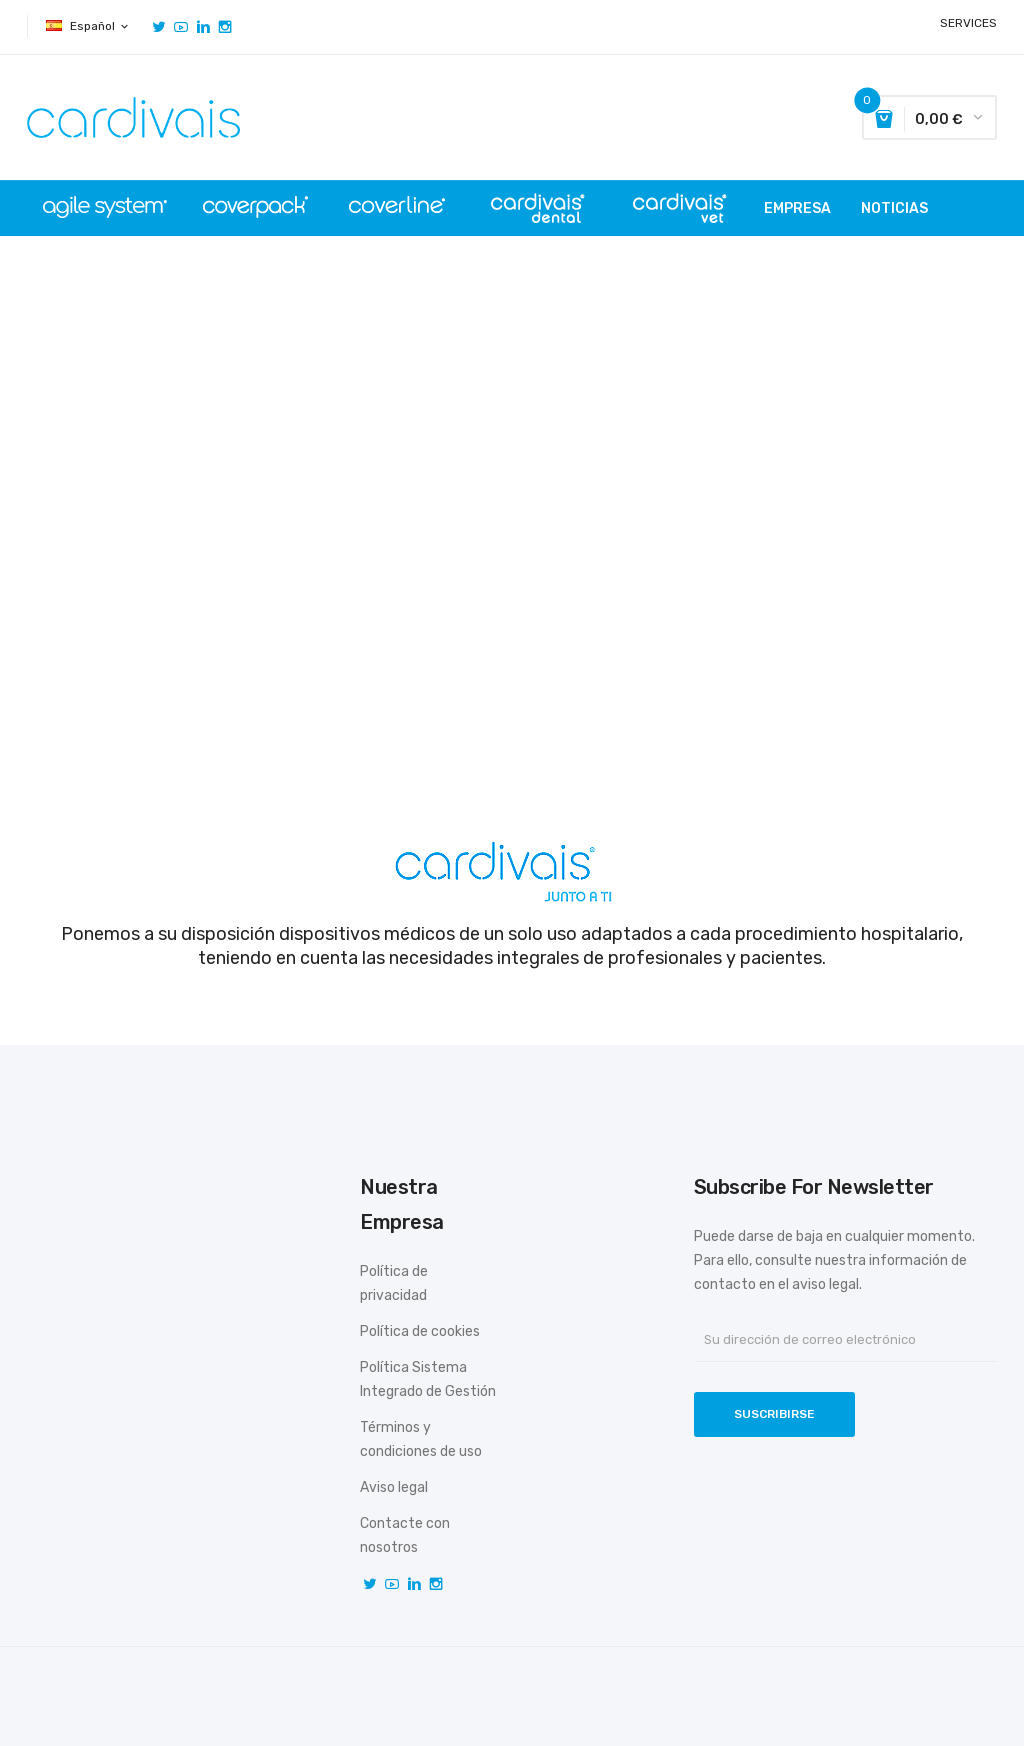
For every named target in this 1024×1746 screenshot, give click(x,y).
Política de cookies (420, 1331)
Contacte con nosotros (405, 1535)
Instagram (225, 27)
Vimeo (203, 27)
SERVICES (968, 23)
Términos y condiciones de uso (421, 1439)
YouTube (181, 27)
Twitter (159, 27)
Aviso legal (394, 1487)
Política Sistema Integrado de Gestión (428, 1379)
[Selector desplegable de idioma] (88, 26)
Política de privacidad (394, 1283)
